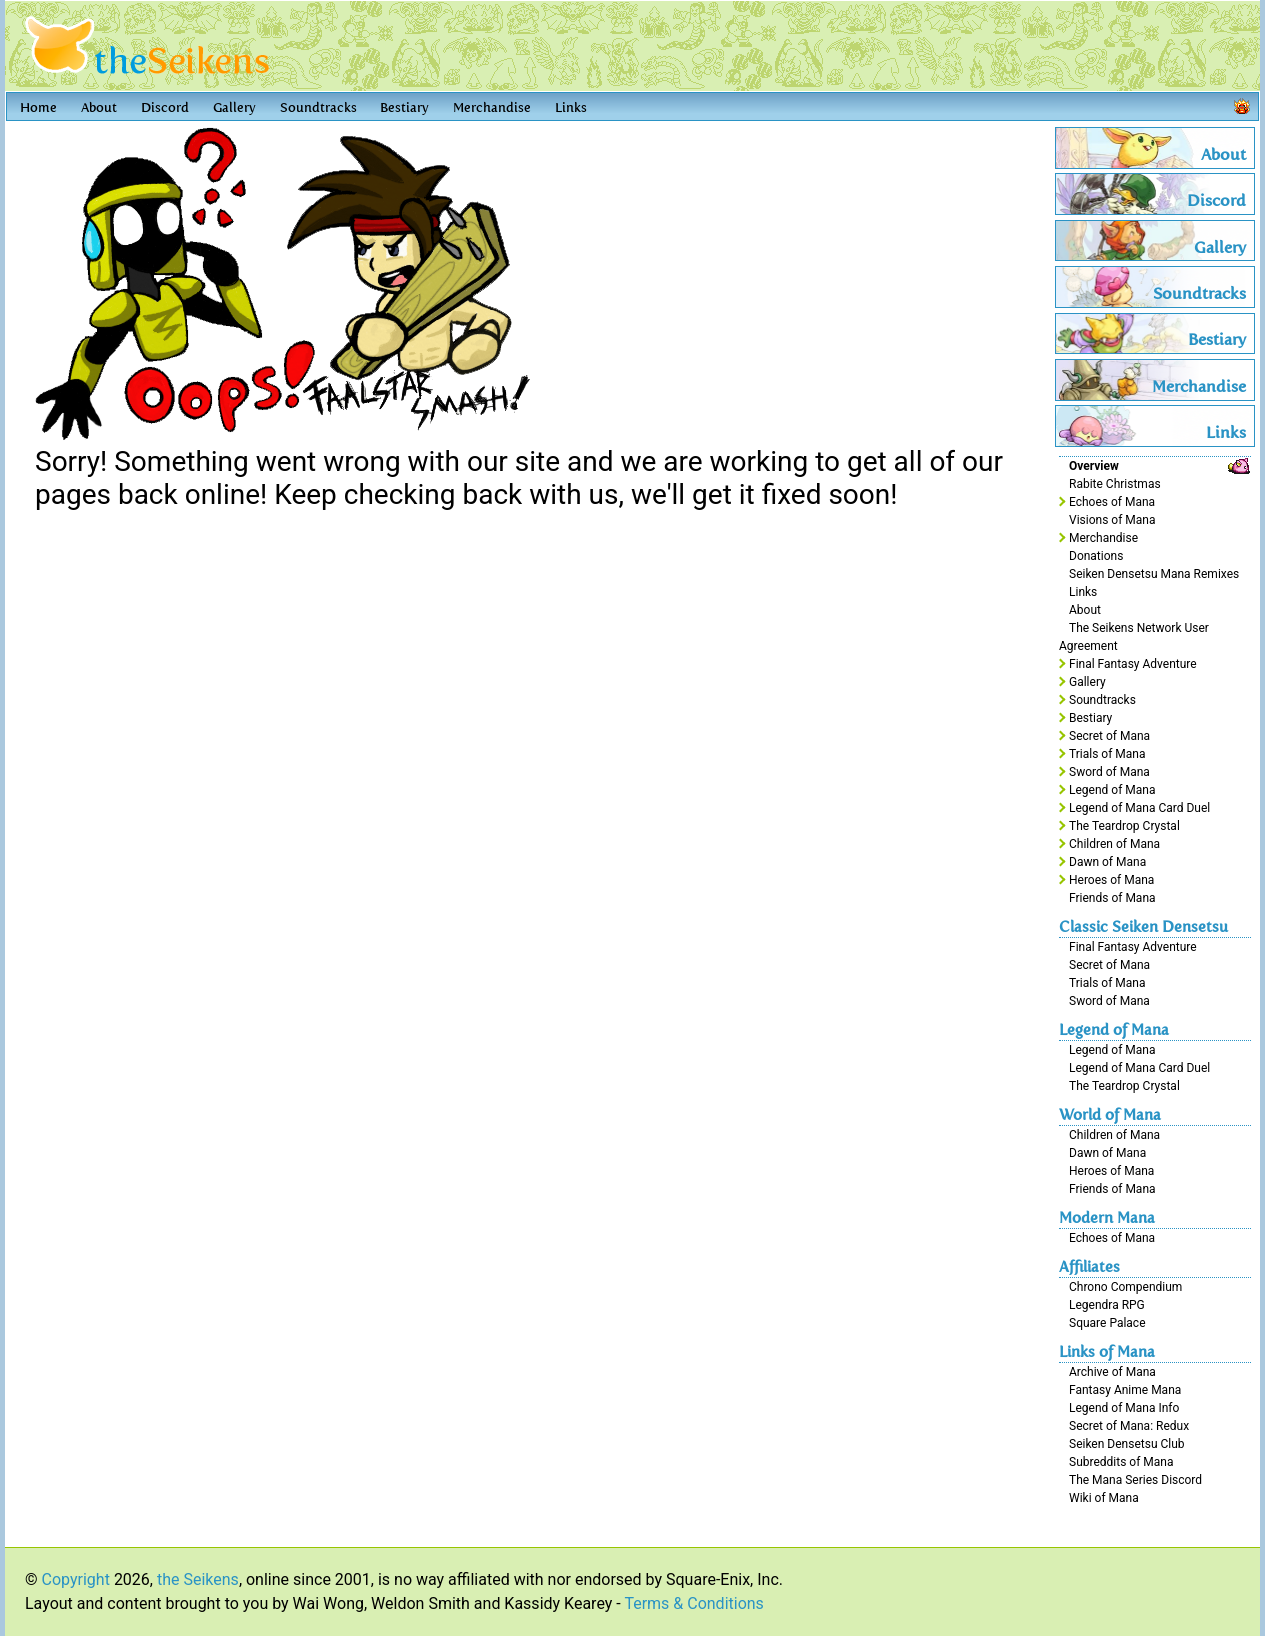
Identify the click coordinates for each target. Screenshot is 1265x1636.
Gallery (234, 107)
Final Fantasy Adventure (1133, 664)
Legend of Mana (1112, 790)
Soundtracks (318, 107)
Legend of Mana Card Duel (1139, 808)
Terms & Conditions (694, 1603)
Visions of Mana (1112, 520)
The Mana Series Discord (1135, 1480)
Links (571, 107)
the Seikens (198, 1579)
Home (38, 107)
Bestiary (404, 107)
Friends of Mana (1112, 898)
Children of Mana (1114, 844)
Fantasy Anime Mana (1125, 1390)
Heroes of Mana (1111, 880)
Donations (1096, 556)
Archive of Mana (1112, 1372)
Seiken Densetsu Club (1127, 1444)
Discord (165, 107)
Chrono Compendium (1125, 1287)
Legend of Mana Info (1124, 1408)
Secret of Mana (1109, 736)
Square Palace (1107, 1323)
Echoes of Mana (1112, 502)
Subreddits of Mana (1121, 1462)
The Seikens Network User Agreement (1134, 637)
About (99, 107)
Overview (1094, 466)
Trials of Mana (1107, 754)
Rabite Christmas (1115, 484)
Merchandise (492, 107)
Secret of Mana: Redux (1129, 1426)
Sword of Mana (1109, 772)
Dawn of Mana (1107, 862)
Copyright (76, 1579)
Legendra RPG (1107, 1305)
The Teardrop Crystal (1124, 826)
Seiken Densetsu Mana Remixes (1154, 574)
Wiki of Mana (1104, 1498)
